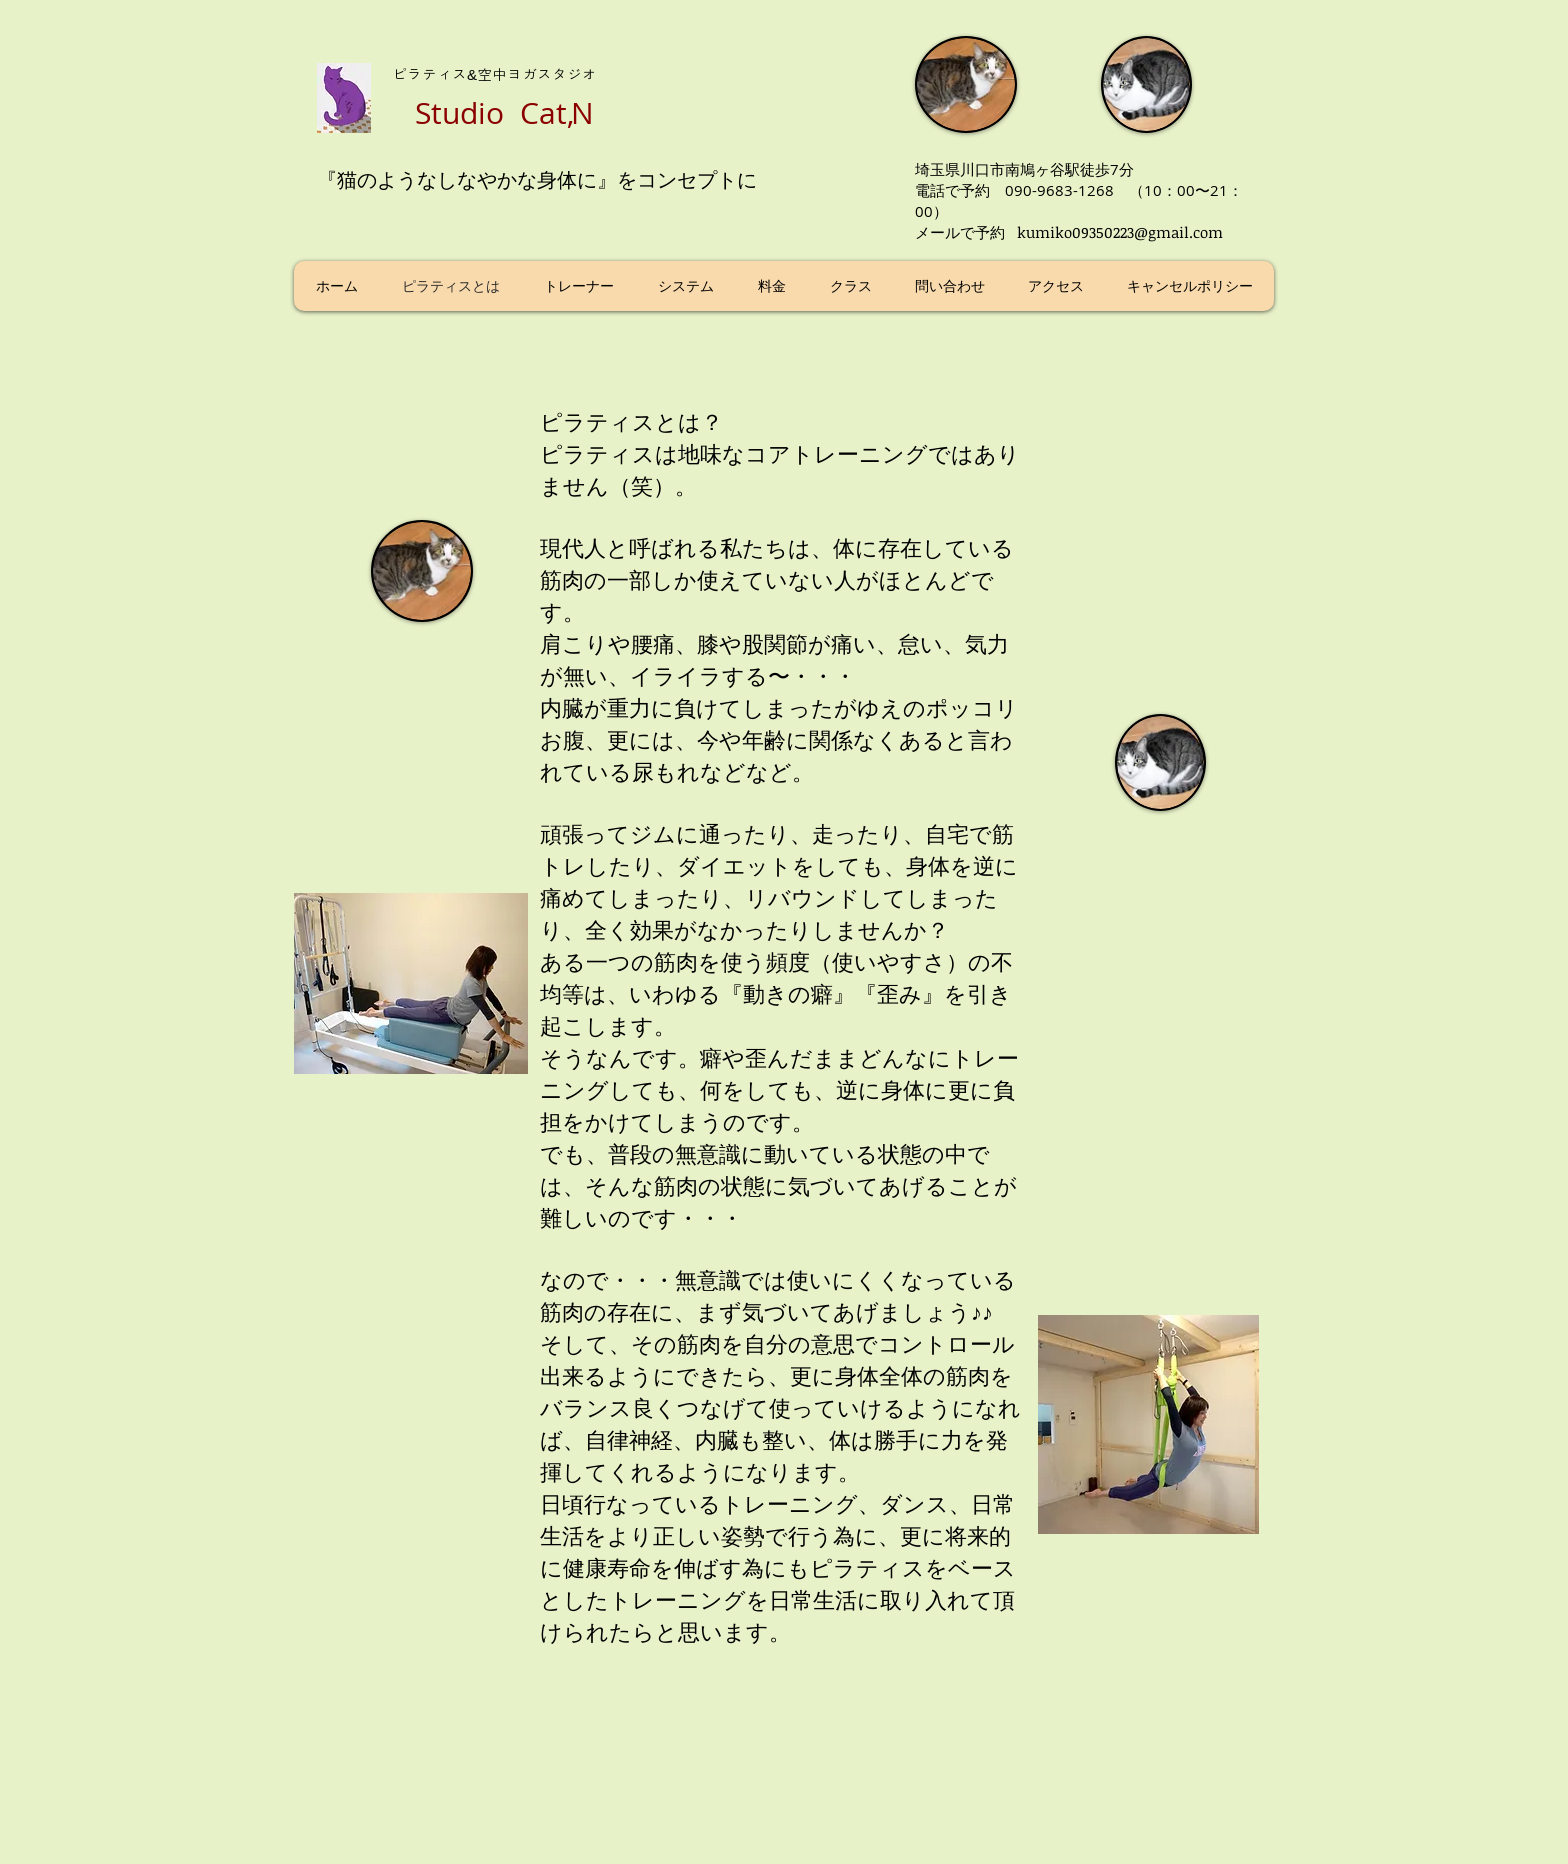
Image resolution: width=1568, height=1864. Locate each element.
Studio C (477, 113)
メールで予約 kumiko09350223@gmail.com (1069, 232)
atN (566, 113)
